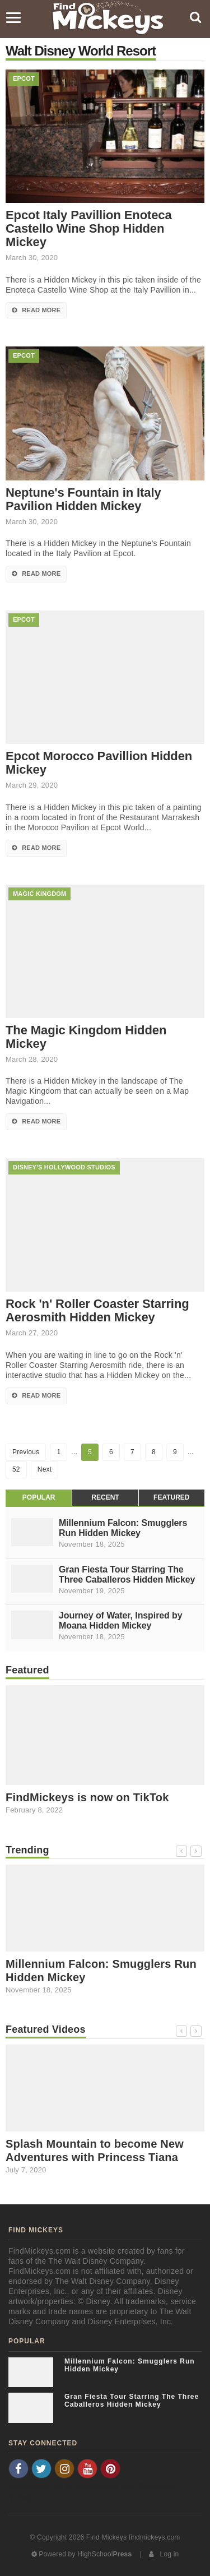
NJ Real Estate (92, 2486)
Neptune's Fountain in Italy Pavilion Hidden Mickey (83, 499)
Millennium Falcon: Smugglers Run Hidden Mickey (123, 1528)
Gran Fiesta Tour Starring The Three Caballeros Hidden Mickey (127, 1574)
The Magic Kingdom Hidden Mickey (86, 1037)
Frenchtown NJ (35, 2486)
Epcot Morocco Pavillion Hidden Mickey (99, 763)
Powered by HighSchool (81, 2554)
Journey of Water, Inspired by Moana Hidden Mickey (121, 1620)
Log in (164, 2554)
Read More (36, 310)
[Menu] (13, 18)
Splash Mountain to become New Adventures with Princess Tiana (95, 2150)
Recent (105, 1497)
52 (16, 1469)
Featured (171, 1497)
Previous (25, 1452)
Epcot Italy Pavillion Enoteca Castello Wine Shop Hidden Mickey (89, 229)
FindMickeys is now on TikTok (87, 1797)
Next (45, 1469)
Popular (38, 1497)
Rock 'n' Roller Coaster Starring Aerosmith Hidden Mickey (97, 1310)
